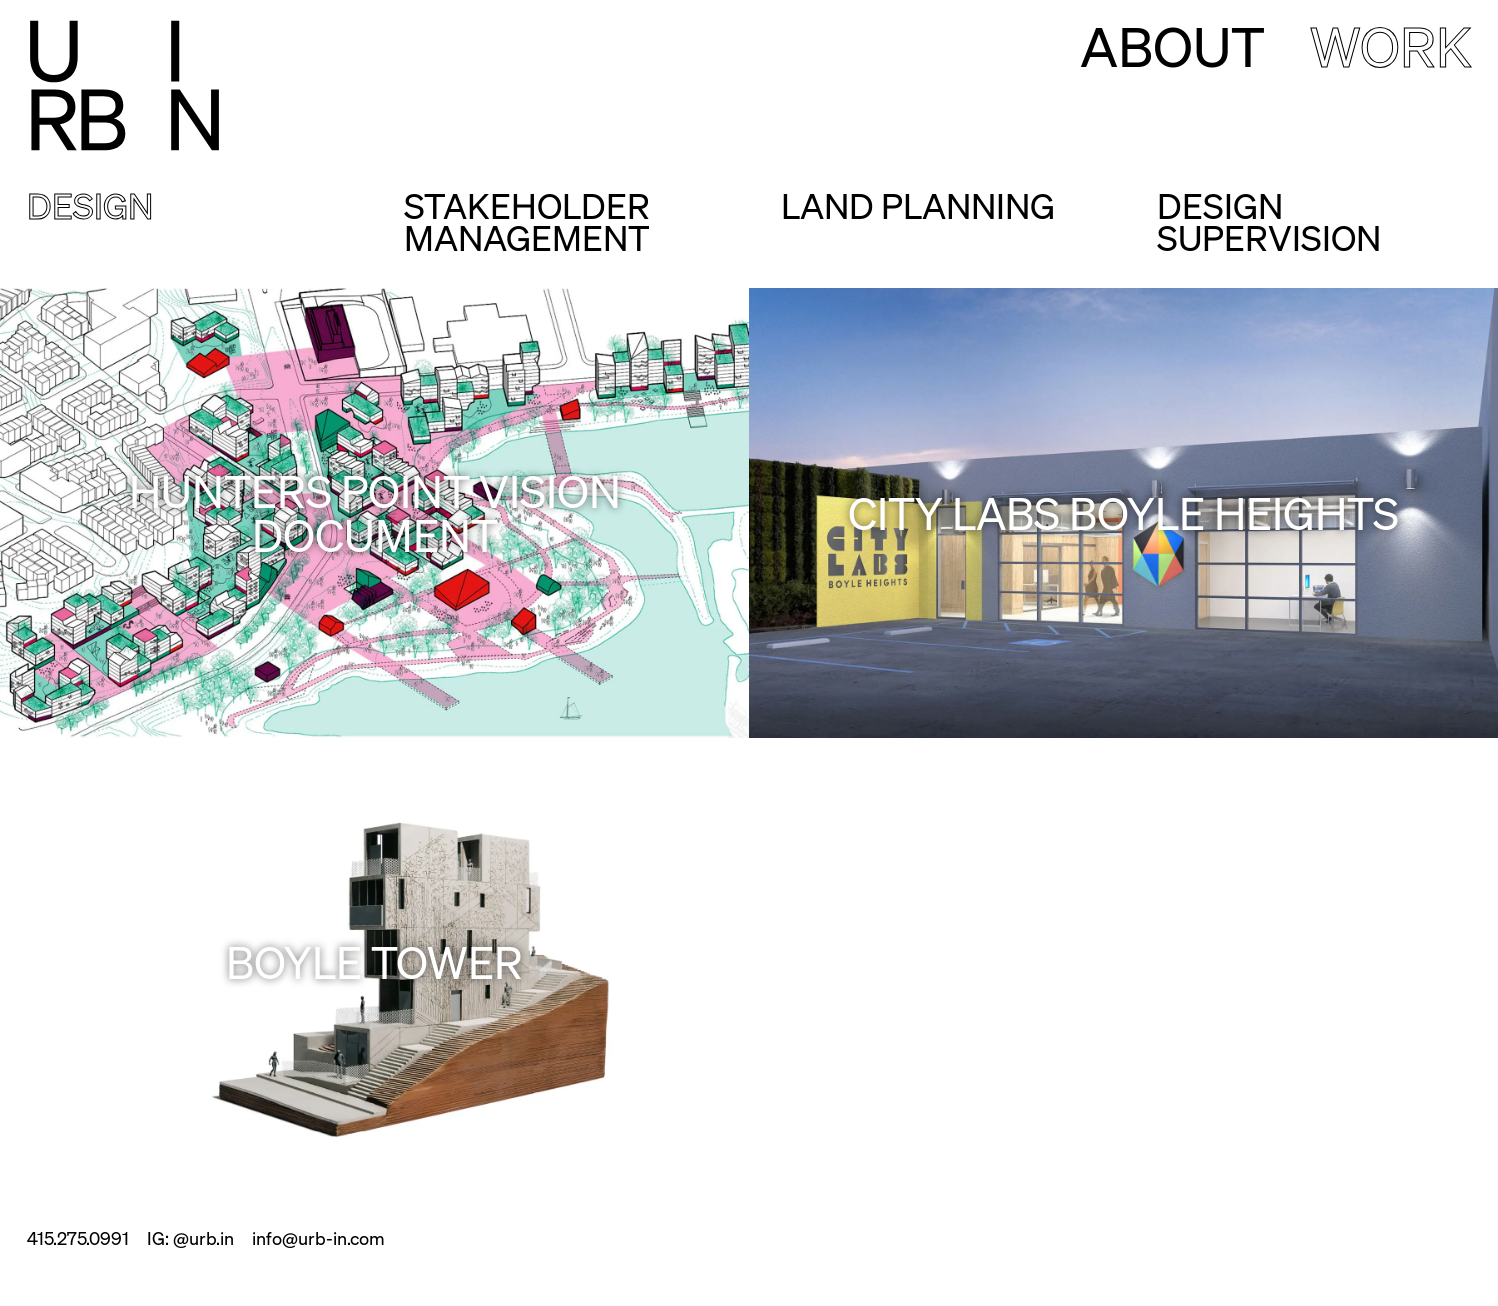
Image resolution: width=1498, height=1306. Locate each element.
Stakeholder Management (527, 220)
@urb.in (203, 1237)
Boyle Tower (374, 961)
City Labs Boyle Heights (1123, 512)
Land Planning (918, 208)
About (1172, 45)
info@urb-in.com (318, 1237)
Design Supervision (1269, 220)
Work (1390, 45)
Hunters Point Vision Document (375, 512)
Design (90, 208)
